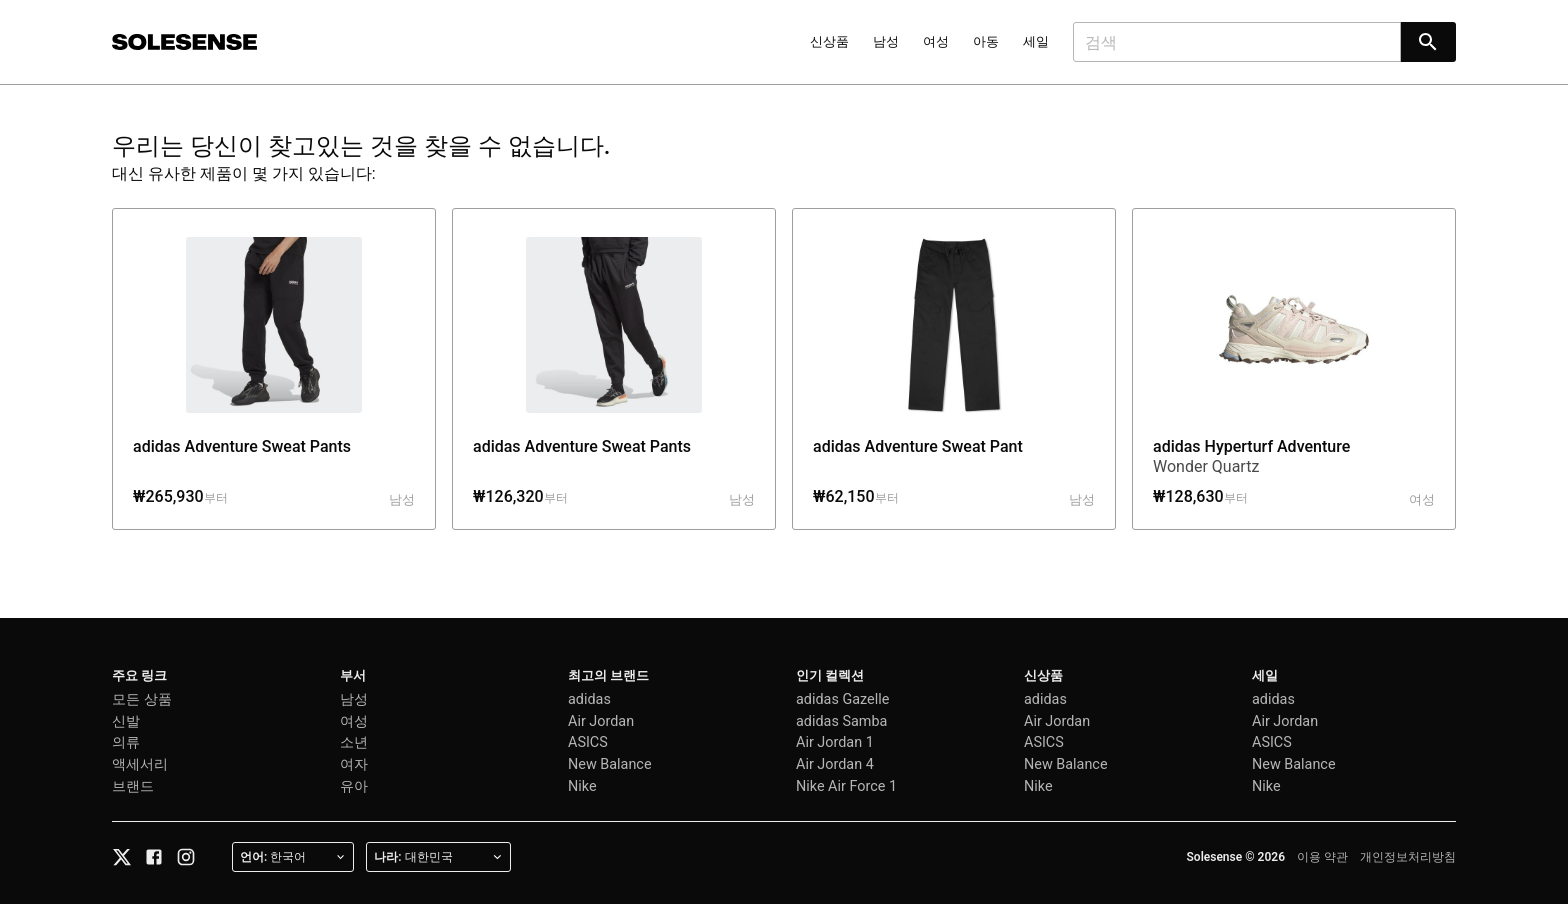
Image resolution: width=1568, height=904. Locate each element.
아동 (986, 41)
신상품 (829, 41)
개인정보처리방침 (1408, 857)
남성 (886, 41)
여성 (936, 41)
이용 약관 (1322, 857)
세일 (1036, 41)
